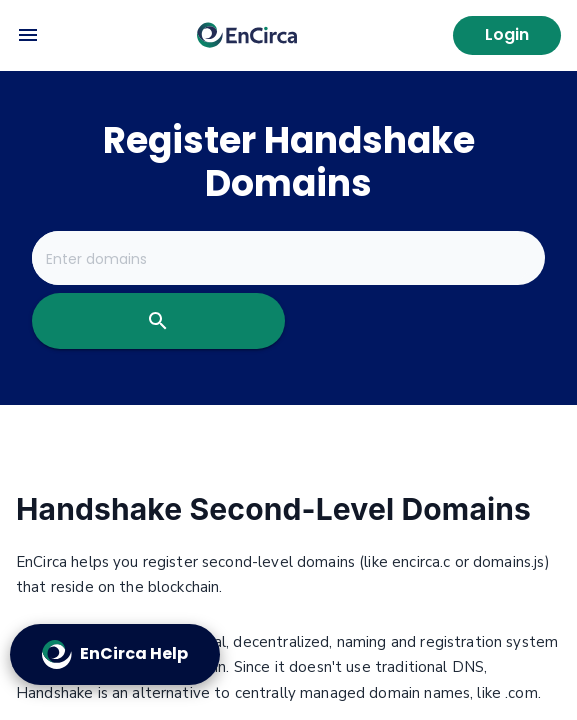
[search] (158, 321)
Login (507, 34)
